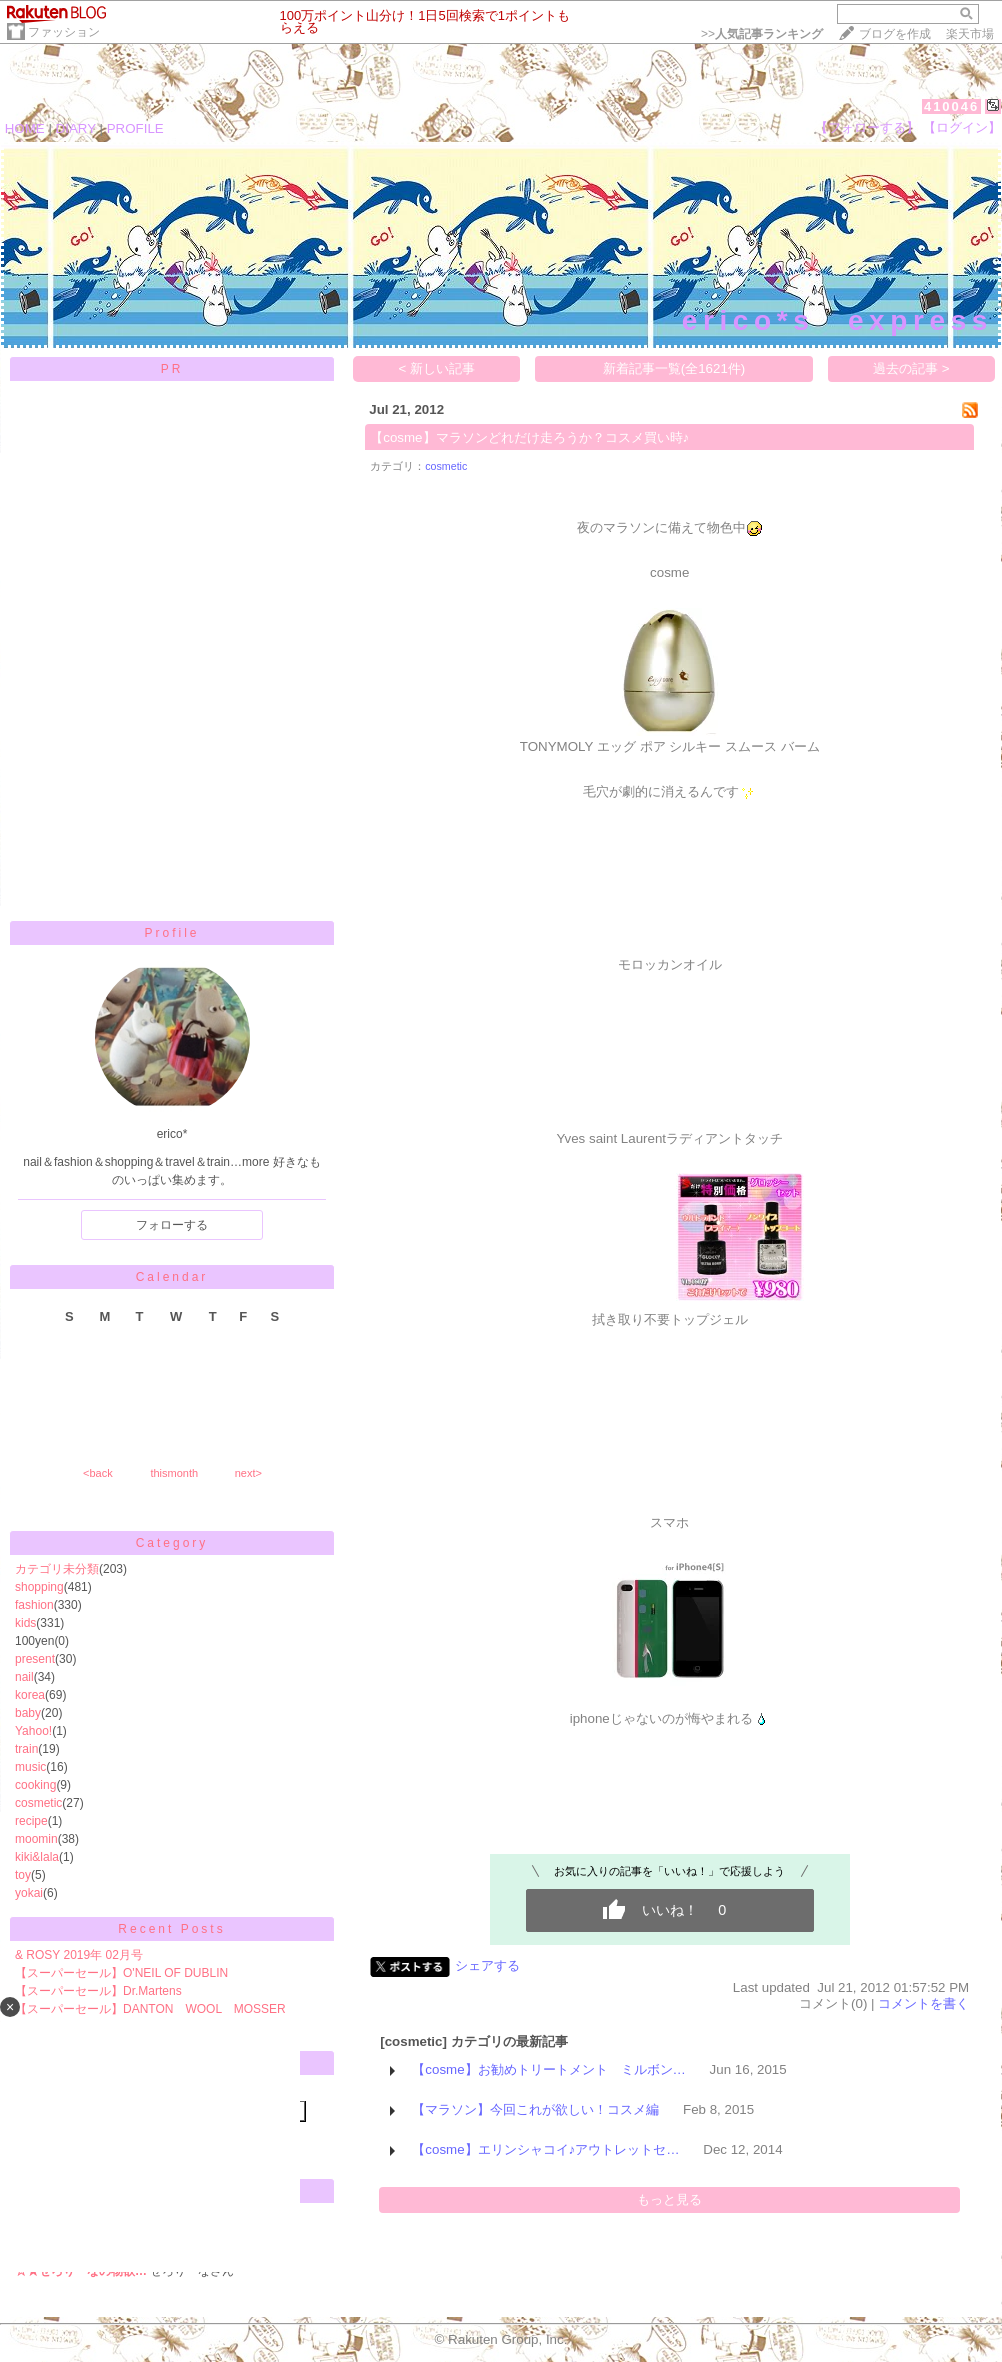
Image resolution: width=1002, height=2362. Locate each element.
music (30, 1767)
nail (24, 1677)
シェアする (487, 1965)
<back (98, 1473)
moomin (36, 1839)
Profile (171, 933)
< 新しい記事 (437, 368)
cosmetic (38, 1803)
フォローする (172, 1225)
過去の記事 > (911, 368)
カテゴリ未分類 (57, 1569)
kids (25, 1623)
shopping (39, 1587)
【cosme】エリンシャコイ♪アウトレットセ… (545, 2149)
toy (23, 1875)
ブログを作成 (895, 34)
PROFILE (135, 128)
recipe (31, 1821)
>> (762, 34)
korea (30, 1695)
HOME (25, 128)
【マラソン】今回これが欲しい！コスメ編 (535, 2109)
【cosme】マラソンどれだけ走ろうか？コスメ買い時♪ (529, 437)
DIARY (76, 128)
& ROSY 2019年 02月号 (79, 1955)
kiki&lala (37, 1857)
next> (248, 1473)
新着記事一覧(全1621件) (674, 368)
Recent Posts (171, 1929)
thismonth (174, 1473)
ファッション (64, 32)
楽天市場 (970, 34)
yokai (29, 1893)
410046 (951, 106)
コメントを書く (923, 2003)
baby (28, 1713)
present (35, 1659)
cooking (35, 1785)
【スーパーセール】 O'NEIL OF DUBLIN (121, 1973)
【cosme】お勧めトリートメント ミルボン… (549, 2069)
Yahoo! (33, 1731)
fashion (34, 1605)
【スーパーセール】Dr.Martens (98, 1991)
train (26, 1749)
